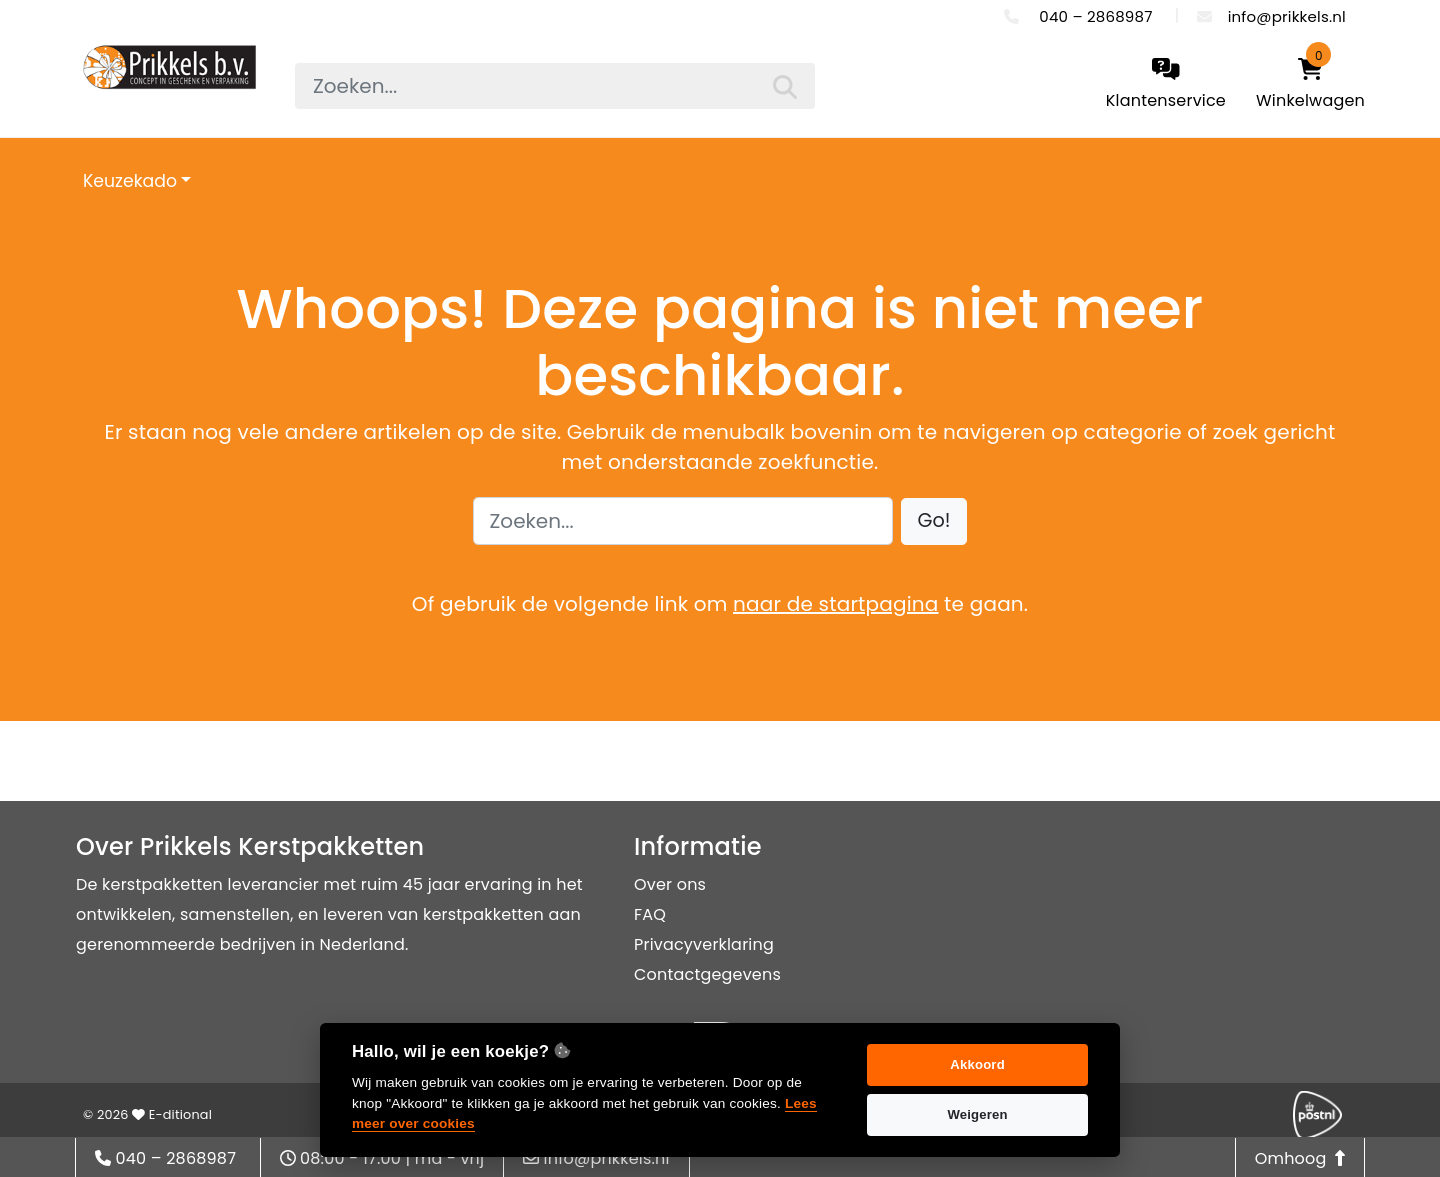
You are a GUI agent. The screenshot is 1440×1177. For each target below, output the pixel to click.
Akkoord (977, 1064)
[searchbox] (555, 86)
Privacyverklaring (704, 944)
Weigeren (977, 1114)
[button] (934, 521)
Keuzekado (130, 181)
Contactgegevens (707, 974)
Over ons (670, 884)
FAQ (650, 914)
